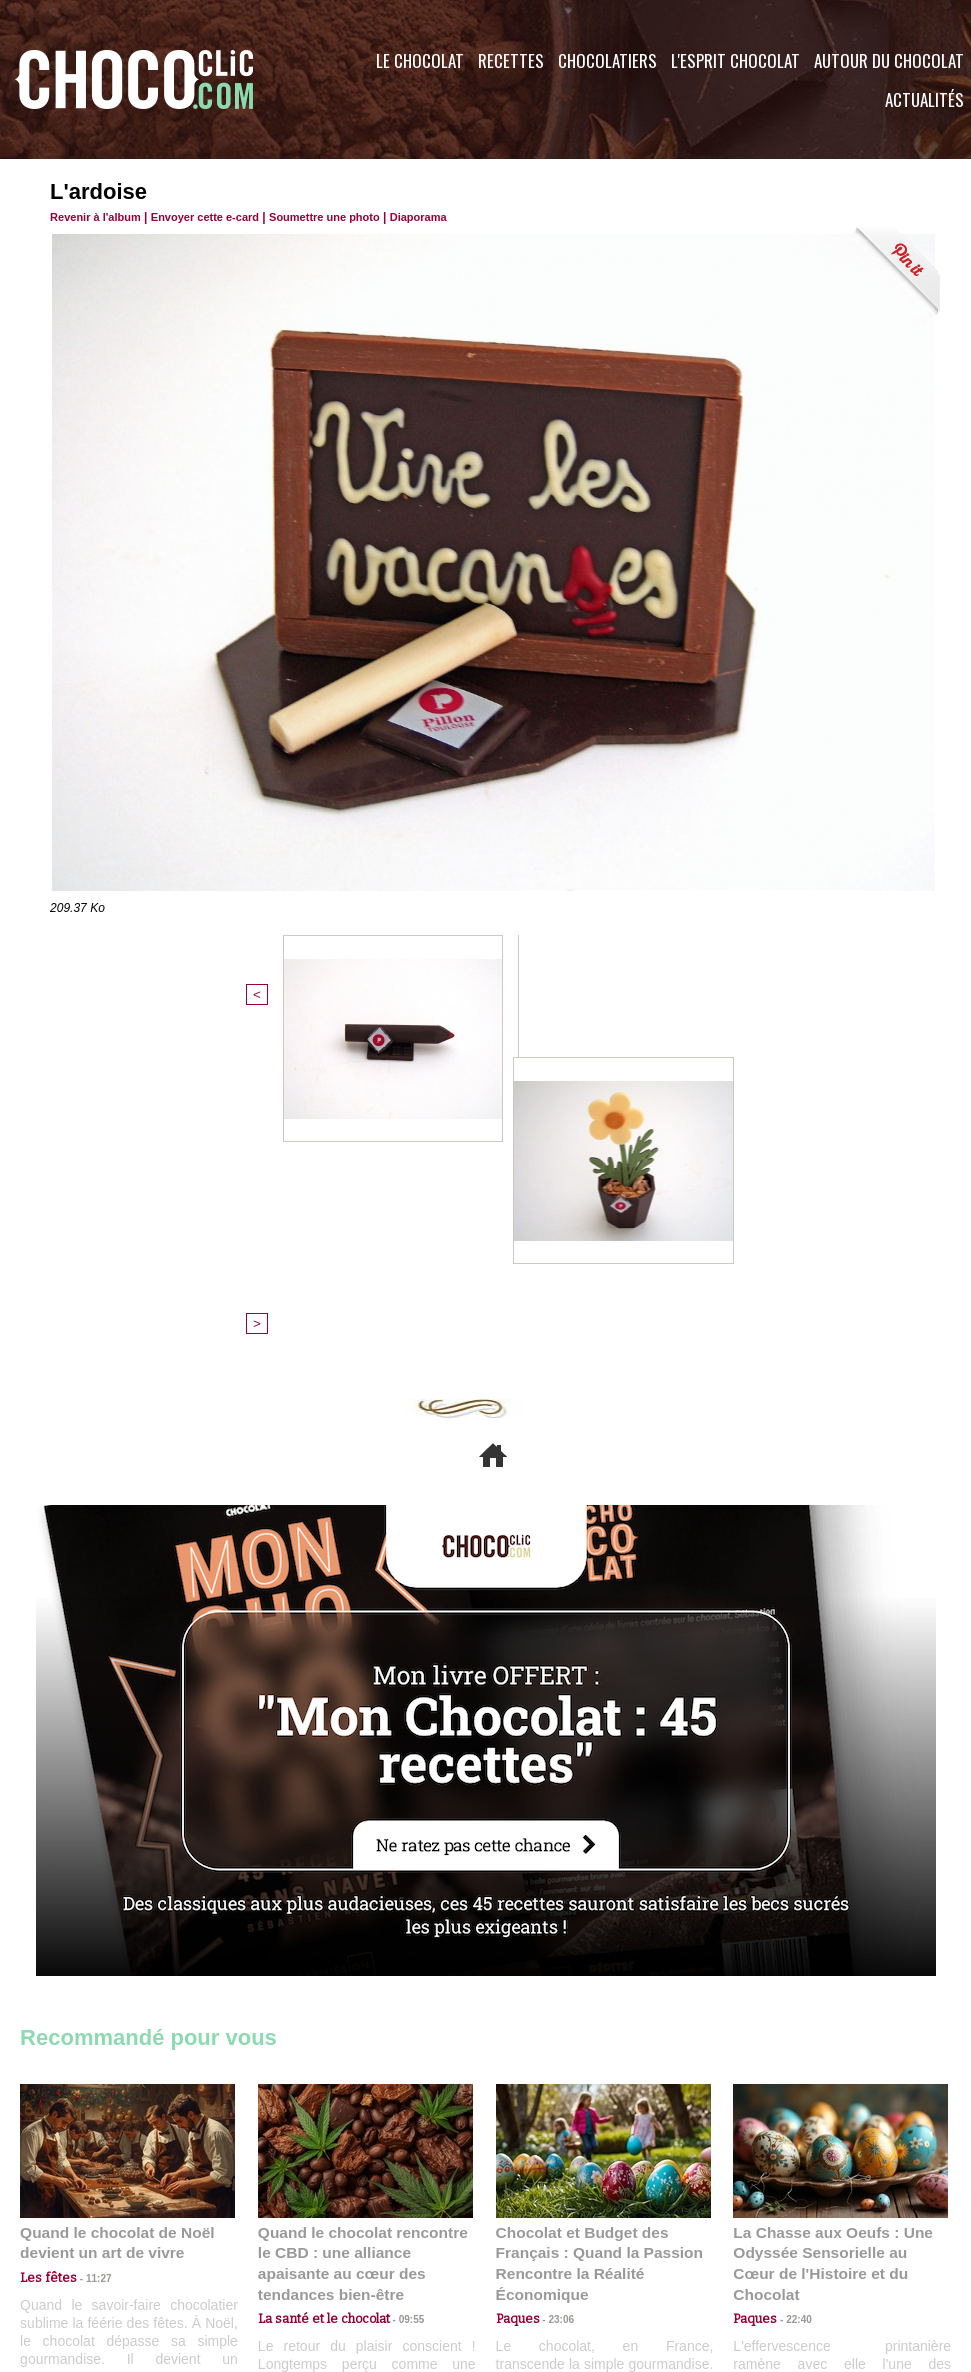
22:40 (791, 1969)
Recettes (511, 60)
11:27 (87, 1949)
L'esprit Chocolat (735, 60)
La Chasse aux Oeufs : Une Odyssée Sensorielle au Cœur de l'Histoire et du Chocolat (832, 1924)
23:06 (554, 1988)
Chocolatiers (607, 60)
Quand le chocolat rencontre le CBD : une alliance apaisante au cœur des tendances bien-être (364, 1924)
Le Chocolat (420, 60)
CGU (286, 2251)
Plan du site (541, 2251)
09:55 (398, 1969)
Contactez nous (80, 2251)
